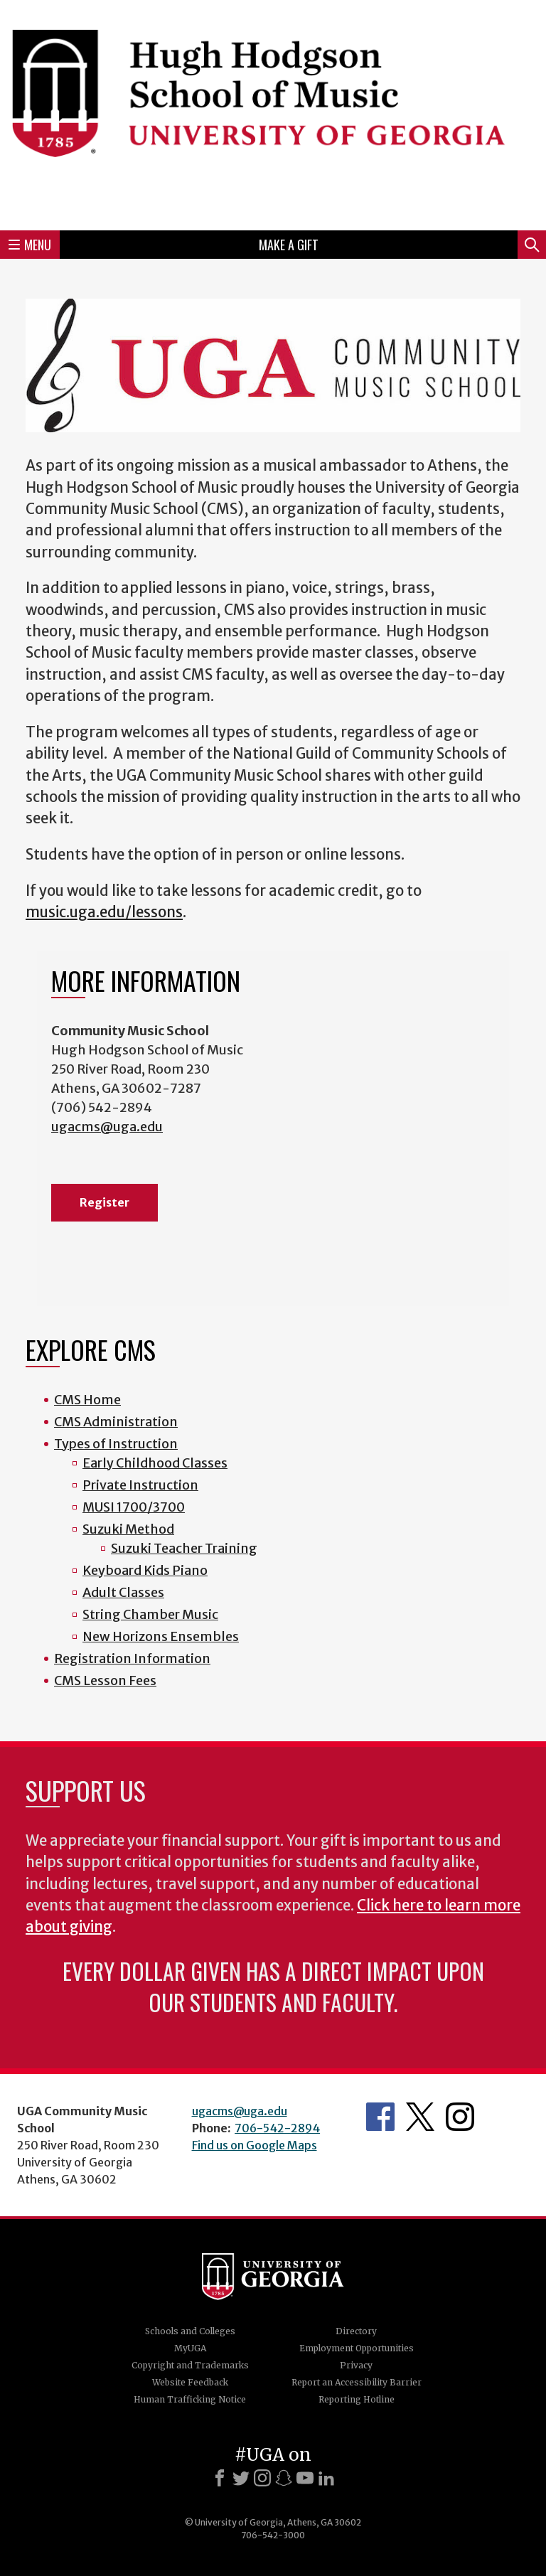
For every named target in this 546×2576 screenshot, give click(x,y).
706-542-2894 (277, 2128)
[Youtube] (305, 2477)
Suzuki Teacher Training (184, 1548)
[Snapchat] (283, 2477)
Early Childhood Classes (155, 1463)
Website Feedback (190, 2382)
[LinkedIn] (326, 2477)
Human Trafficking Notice (190, 2399)
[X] (241, 2477)
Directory (356, 2331)
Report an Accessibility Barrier (356, 2382)
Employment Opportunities (356, 2348)
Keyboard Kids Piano (145, 1570)
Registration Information (132, 1658)
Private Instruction (140, 1485)
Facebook (380, 2116)
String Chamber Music (150, 1614)
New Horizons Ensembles (160, 1636)
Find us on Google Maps (254, 2145)
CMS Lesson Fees (105, 1680)
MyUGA (190, 2348)
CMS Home (87, 1399)
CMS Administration (116, 1421)
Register (104, 1202)
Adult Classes (123, 1592)
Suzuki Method (128, 1529)
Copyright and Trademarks (190, 2365)
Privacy (356, 2365)
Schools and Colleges (190, 2331)
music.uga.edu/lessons (104, 912)
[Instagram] (262, 2477)
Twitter (420, 2116)
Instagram (460, 2116)
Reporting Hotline (356, 2399)
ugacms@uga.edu (107, 1126)
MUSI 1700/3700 (133, 1507)
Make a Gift (288, 244)
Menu (30, 244)
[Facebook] (219, 2477)
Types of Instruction (116, 1444)
